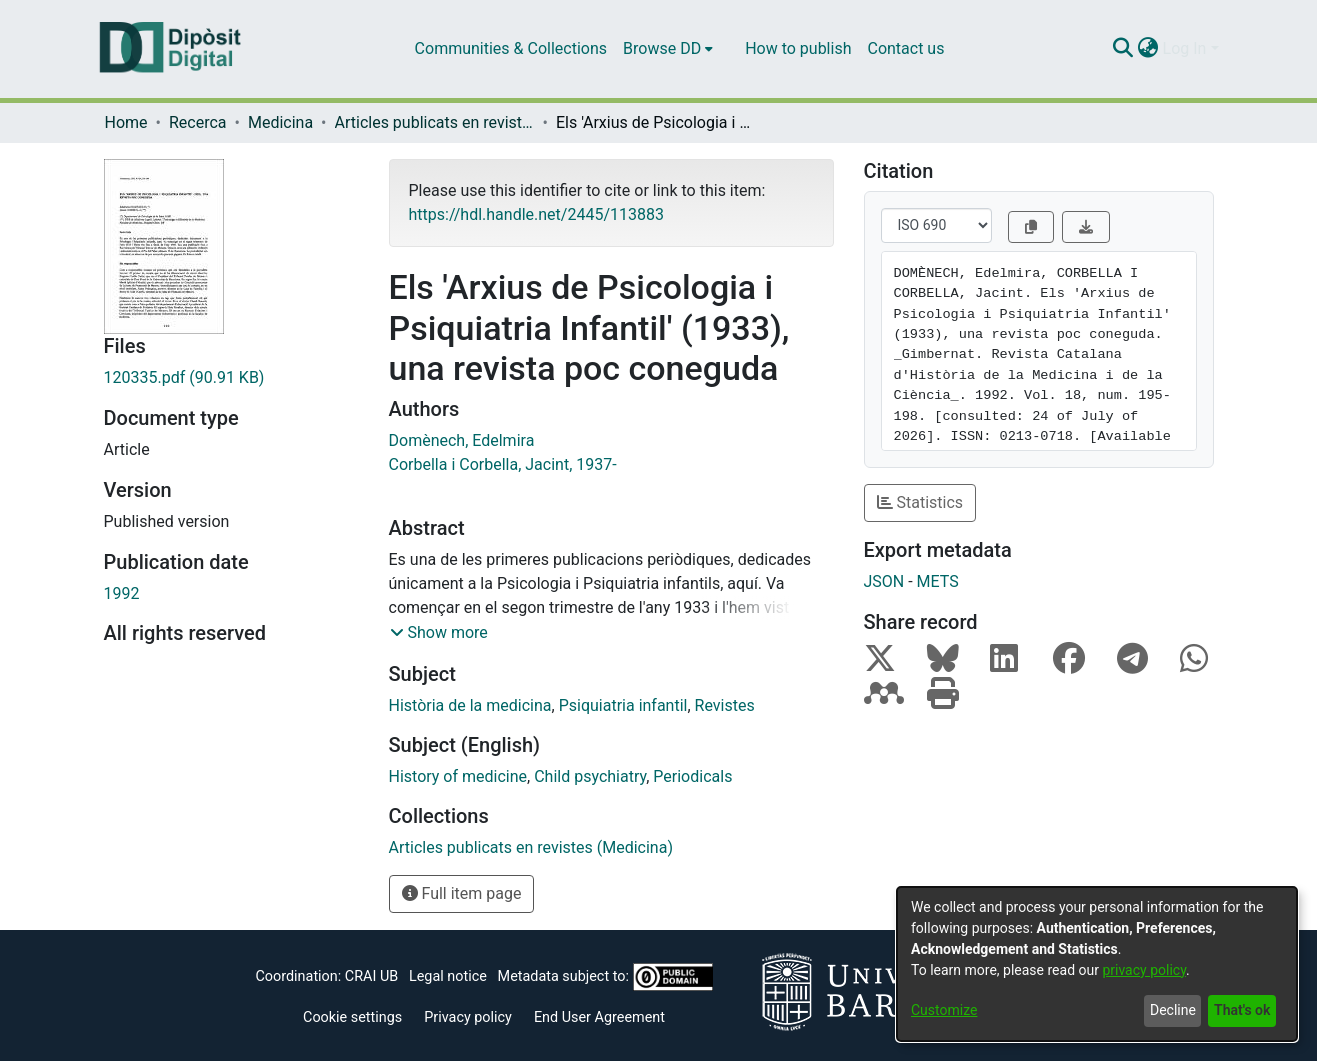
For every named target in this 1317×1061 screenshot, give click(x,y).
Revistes (725, 705)
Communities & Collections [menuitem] (511, 48)
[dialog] (1097, 964)
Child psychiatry (590, 776)
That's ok (1242, 1010)
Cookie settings (352, 1017)
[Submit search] (1123, 49)
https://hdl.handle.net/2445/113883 (536, 214)
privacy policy (1144, 970)
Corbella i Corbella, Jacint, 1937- (503, 464)
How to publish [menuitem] (798, 48)
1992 (122, 593)
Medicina (280, 122)
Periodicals (692, 776)
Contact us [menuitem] (905, 48)
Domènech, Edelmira (462, 440)
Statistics (920, 502)
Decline (1173, 1010)
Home (126, 122)
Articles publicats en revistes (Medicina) (435, 122)
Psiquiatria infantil (623, 705)
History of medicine (458, 776)
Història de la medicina (470, 705)
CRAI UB (371, 976)
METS (938, 581)
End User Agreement (599, 1017)
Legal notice (448, 976)
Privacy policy (468, 1017)
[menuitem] (668, 49)
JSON (884, 581)
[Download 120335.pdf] (231, 378)
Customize (944, 1010)
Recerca (198, 122)
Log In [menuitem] (1185, 48)
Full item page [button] (462, 893)
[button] (439, 633)
